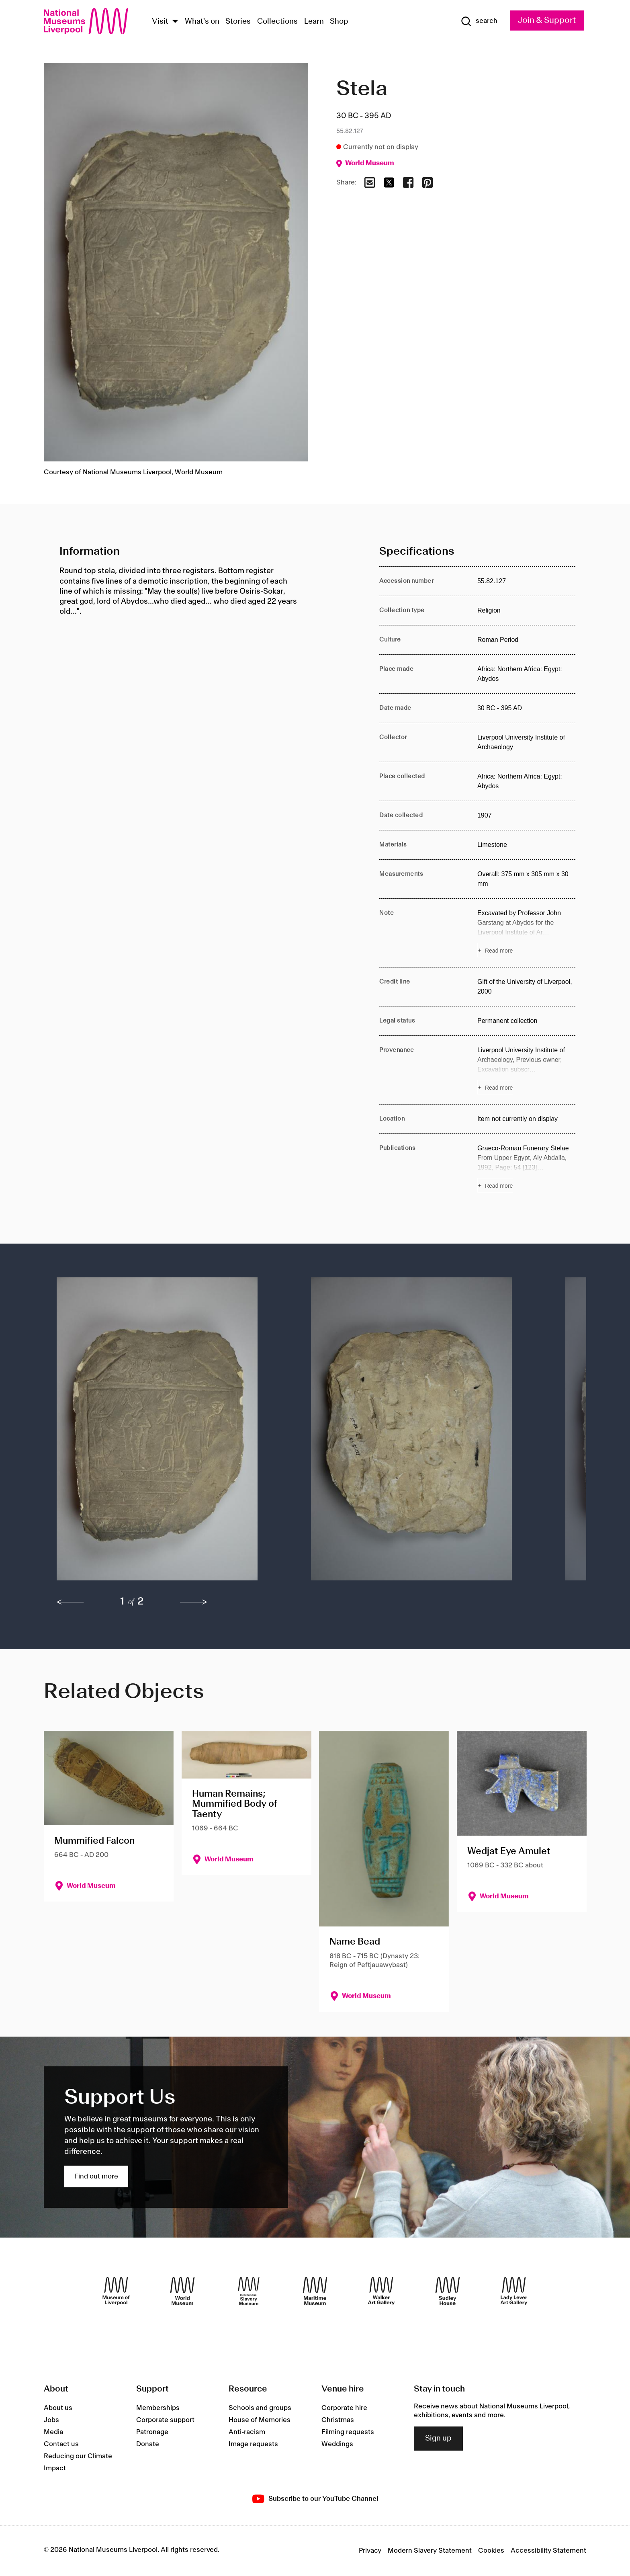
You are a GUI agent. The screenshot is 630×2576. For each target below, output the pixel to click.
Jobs (51, 2420)
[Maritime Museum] (315, 2291)
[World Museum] (182, 2291)
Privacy (370, 2550)
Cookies (491, 2550)
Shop (339, 22)
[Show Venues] (175, 22)
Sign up (438, 2439)
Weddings (337, 2444)
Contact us (61, 2444)
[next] (193, 1602)
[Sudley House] (447, 2291)
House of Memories (259, 2420)
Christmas (337, 2420)
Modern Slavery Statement (430, 2550)
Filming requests (347, 2432)
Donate (147, 2444)
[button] (168, 1432)
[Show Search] (478, 21)
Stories (238, 22)
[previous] (70, 1602)
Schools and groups (260, 2408)
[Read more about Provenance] (526, 1069)
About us (58, 2408)
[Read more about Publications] (526, 1168)
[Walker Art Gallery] (381, 2291)
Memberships (158, 2408)
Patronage (152, 2432)
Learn (314, 22)
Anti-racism (247, 2432)
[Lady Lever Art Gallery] (514, 2291)
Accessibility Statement (548, 2550)
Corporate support (165, 2420)
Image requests (253, 2444)
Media (53, 2432)
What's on (202, 22)
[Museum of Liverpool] (116, 2291)
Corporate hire (344, 2408)
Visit (160, 22)
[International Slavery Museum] (249, 2291)
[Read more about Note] (526, 932)
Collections (277, 22)
